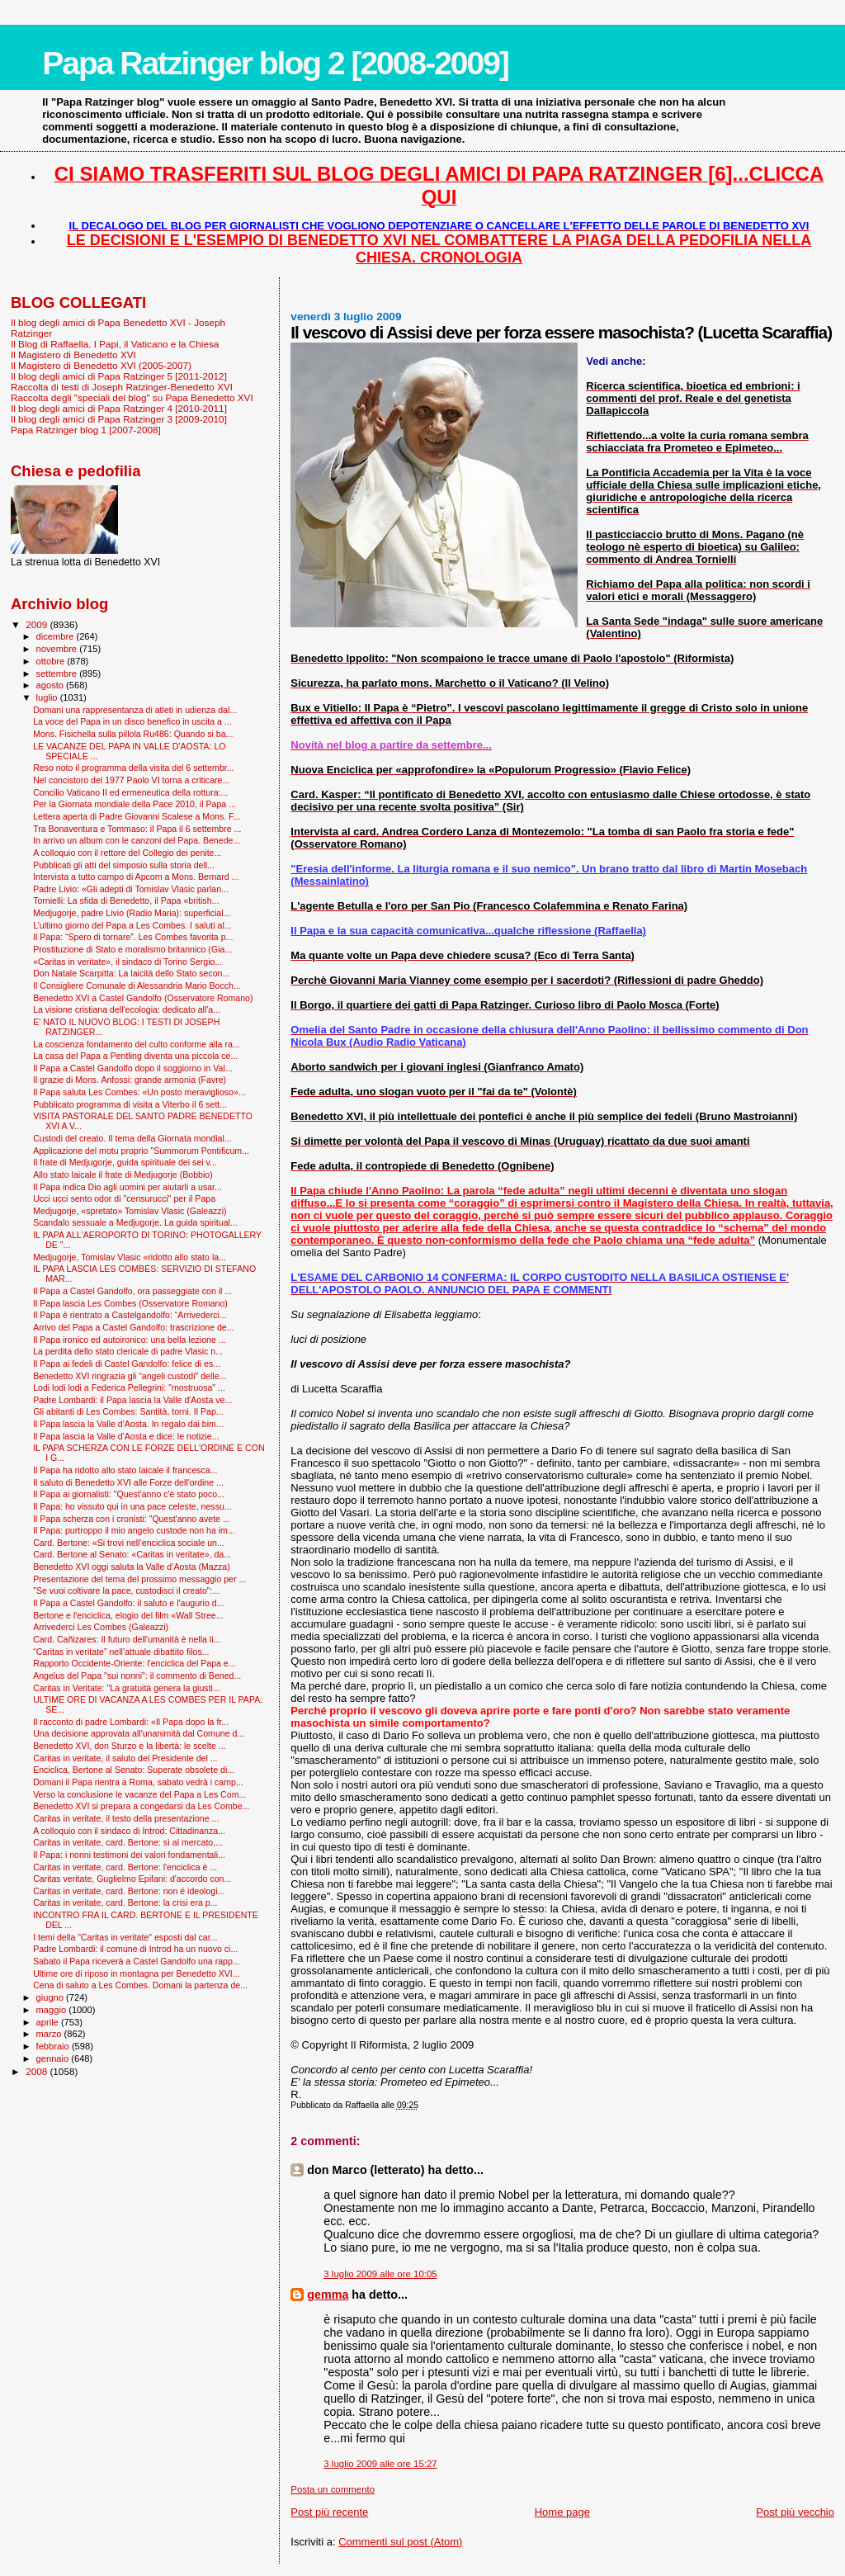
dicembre (56, 636)
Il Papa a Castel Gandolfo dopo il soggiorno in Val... (133, 1068)
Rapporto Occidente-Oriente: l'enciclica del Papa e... (134, 1663)
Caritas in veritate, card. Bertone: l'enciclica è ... (125, 1867)
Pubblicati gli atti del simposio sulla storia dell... (124, 865)
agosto (51, 685)
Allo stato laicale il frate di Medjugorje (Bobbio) (123, 1174)
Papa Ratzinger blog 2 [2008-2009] (275, 63)
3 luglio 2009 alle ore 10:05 (380, 2274)
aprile (48, 2022)
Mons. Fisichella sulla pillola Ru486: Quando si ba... (133, 734)
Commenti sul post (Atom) (400, 2542)
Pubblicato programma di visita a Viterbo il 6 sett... (130, 1104)
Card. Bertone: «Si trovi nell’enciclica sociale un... (128, 1543)
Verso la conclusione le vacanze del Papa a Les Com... (139, 1794)
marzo (50, 2034)
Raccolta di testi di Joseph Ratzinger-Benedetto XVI (122, 386)
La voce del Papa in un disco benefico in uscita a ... (132, 721)
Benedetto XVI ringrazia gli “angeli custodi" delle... (129, 1376)
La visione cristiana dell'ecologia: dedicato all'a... (126, 1009)
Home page (562, 2512)
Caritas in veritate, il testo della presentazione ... (126, 1818)
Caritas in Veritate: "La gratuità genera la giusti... (126, 1688)
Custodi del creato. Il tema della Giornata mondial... (132, 1138)
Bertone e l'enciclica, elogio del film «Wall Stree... (128, 1615)
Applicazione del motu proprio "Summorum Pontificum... (141, 1151)
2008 (38, 2071)
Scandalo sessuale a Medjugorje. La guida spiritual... (135, 1222)
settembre (58, 673)
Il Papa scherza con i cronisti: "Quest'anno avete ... (131, 1519)
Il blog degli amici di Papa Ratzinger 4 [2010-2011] (119, 408)
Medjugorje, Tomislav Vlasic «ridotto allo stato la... (129, 1257)
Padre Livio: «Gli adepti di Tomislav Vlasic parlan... (131, 889)
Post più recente (329, 2512)
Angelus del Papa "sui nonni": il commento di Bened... (137, 1675)
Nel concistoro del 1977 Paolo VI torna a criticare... (131, 780)
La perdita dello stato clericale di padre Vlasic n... (128, 1351)
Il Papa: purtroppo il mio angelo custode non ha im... (134, 1530)
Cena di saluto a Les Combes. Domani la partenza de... (140, 1985)
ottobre (52, 661)
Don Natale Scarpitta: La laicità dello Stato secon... (131, 973)
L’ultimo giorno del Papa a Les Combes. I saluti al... (132, 925)
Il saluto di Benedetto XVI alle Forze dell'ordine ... (128, 1482)
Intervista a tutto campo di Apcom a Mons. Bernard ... (135, 877)
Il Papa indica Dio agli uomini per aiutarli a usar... (127, 1187)
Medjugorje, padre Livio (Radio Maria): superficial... (131, 913)
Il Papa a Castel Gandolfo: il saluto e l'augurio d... (128, 1603)
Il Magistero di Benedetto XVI (73, 354)
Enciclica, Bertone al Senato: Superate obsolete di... (133, 1770)
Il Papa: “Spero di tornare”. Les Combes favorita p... (133, 937)
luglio (48, 697)
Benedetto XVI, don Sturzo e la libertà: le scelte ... (129, 1746)
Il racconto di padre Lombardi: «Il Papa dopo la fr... (131, 1722)
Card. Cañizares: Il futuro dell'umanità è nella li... (126, 1639)
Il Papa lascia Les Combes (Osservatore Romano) (130, 1303)
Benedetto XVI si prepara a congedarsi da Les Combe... (141, 1806)
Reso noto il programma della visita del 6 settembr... (133, 768)
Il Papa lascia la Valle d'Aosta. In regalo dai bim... (128, 1424)
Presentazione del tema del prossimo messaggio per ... (139, 1579)
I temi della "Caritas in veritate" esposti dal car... (125, 1937)
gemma (327, 2294)
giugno (51, 1997)
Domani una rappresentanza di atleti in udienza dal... (135, 710)
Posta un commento (332, 2489)
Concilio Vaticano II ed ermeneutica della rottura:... (130, 792)
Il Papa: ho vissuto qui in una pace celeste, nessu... (132, 1506)
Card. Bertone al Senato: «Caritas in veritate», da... (132, 1554)
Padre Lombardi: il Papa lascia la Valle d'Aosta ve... (132, 1400)
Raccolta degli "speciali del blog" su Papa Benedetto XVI (132, 397)
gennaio (54, 2058)
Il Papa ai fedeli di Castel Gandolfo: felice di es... (126, 1363)
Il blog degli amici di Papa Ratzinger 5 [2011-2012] (119, 376)
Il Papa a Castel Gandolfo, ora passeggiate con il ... (132, 1291)
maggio (52, 2010)
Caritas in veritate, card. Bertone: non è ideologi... (128, 1891)
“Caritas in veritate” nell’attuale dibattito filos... (121, 1652)
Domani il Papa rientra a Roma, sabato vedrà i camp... (138, 1782)
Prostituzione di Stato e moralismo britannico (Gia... (132, 949)
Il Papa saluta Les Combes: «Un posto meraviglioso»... (139, 1092)
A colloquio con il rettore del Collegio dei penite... (127, 853)
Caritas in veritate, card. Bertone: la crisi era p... (125, 1902)
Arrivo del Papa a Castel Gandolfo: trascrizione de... (133, 1327)
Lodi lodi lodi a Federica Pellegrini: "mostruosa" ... (129, 1387)
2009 (38, 624)
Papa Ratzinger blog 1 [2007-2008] (86, 429)
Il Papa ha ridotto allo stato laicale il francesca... (125, 1470)
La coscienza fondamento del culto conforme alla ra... (136, 1044)
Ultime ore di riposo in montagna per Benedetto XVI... (136, 1973)
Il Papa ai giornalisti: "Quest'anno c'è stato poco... (128, 1494)
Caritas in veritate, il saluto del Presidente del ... (125, 1758)
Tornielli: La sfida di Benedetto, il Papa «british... (126, 900)
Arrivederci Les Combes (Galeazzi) (100, 1627)
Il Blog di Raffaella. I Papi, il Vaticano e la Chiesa (115, 343)
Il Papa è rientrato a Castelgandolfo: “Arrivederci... (130, 1315)
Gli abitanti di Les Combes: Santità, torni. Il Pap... (128, 1411)
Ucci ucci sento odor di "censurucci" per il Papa (124, 1198)
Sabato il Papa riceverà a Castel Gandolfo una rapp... (136, 1961)
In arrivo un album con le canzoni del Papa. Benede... (136, 840)
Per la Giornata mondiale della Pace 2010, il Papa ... (134, 804)
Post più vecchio (795, 2512)
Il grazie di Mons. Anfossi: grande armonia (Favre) (129, 1080)
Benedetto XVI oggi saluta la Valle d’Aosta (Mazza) (131, 1567)
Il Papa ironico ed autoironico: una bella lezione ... (129, 1340)
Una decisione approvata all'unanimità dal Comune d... (138, 1733)
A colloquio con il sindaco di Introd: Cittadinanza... (129, 1831)
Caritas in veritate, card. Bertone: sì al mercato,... (128, 1842)
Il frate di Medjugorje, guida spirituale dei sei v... (125, 1162)
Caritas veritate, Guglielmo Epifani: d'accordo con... (132, 1879)
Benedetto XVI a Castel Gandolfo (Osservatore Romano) (143, 998)
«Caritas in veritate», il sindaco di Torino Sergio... (127, 962)
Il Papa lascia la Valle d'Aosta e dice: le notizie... (126, 1436)
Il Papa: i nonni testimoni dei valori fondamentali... (129, 1855)
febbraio (54, 2046)
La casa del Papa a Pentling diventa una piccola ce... (135, 1056)
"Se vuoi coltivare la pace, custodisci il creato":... (126, 1590)
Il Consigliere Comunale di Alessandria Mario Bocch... (137, 985)
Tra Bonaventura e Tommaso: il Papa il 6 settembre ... (137, 829)
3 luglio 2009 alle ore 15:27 (380, 2464)
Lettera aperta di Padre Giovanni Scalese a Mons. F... (136, 816)
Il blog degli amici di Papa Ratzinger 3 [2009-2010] (119, 419)
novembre (58, 649)
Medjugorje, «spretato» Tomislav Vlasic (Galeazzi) (129, 1211)
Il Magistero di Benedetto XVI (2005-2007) (101, 365)
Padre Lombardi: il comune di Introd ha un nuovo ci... (135, 1949)
